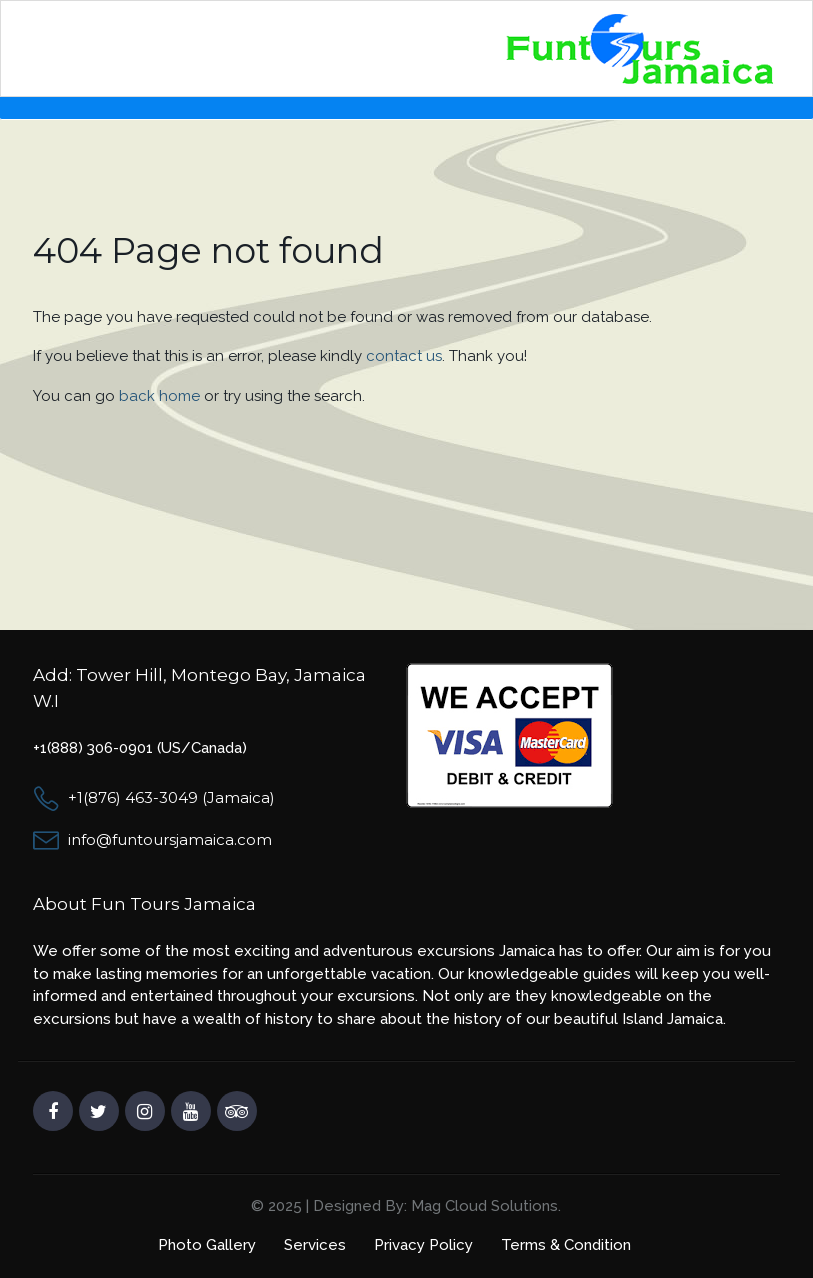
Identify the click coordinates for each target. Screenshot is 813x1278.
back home (159, 396)
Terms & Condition (566, 1245)
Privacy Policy (423, 1245)
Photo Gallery (207, 1245)
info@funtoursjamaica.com (170, 839)
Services (315, 1245)
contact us (404, 356)
